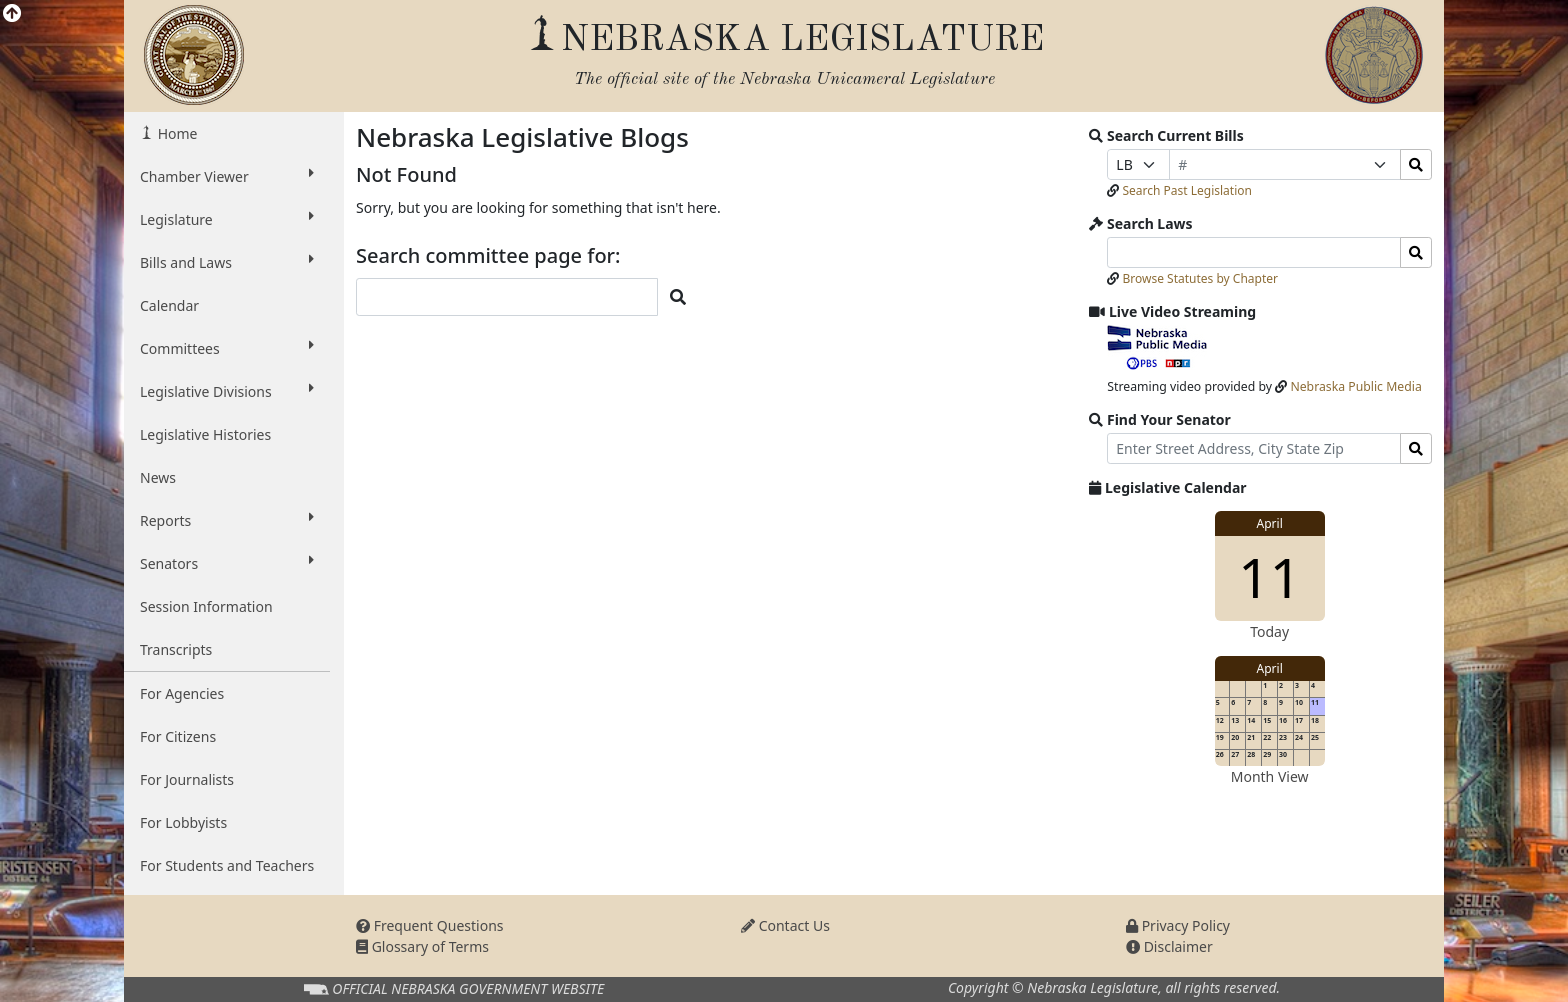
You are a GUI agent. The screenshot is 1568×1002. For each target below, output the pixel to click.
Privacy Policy (1178, 925)
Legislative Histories (205, 434)
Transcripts (176, 649)
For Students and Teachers (227, 865)
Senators (227, 563)
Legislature (227, 219)
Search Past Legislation (1187, 190)
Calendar (169, 305)
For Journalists (187, 779)
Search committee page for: (488, 256)
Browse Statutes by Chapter (1200, 278)
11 (1269, 576)
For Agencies (182, 693)
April (1270, 523)
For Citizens (178, 736)
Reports (227, 520)
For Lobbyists (183, 822)
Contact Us (785, 925)
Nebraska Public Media (1355, 386)
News (158, 477)
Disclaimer (1169, 946)
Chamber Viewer (227, 176)
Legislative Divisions (227, 391)
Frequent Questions (430, 925)
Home (175, 133)
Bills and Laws (227, 262)
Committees (227, 348)
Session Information (206, 606)
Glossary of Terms (422, 946)
